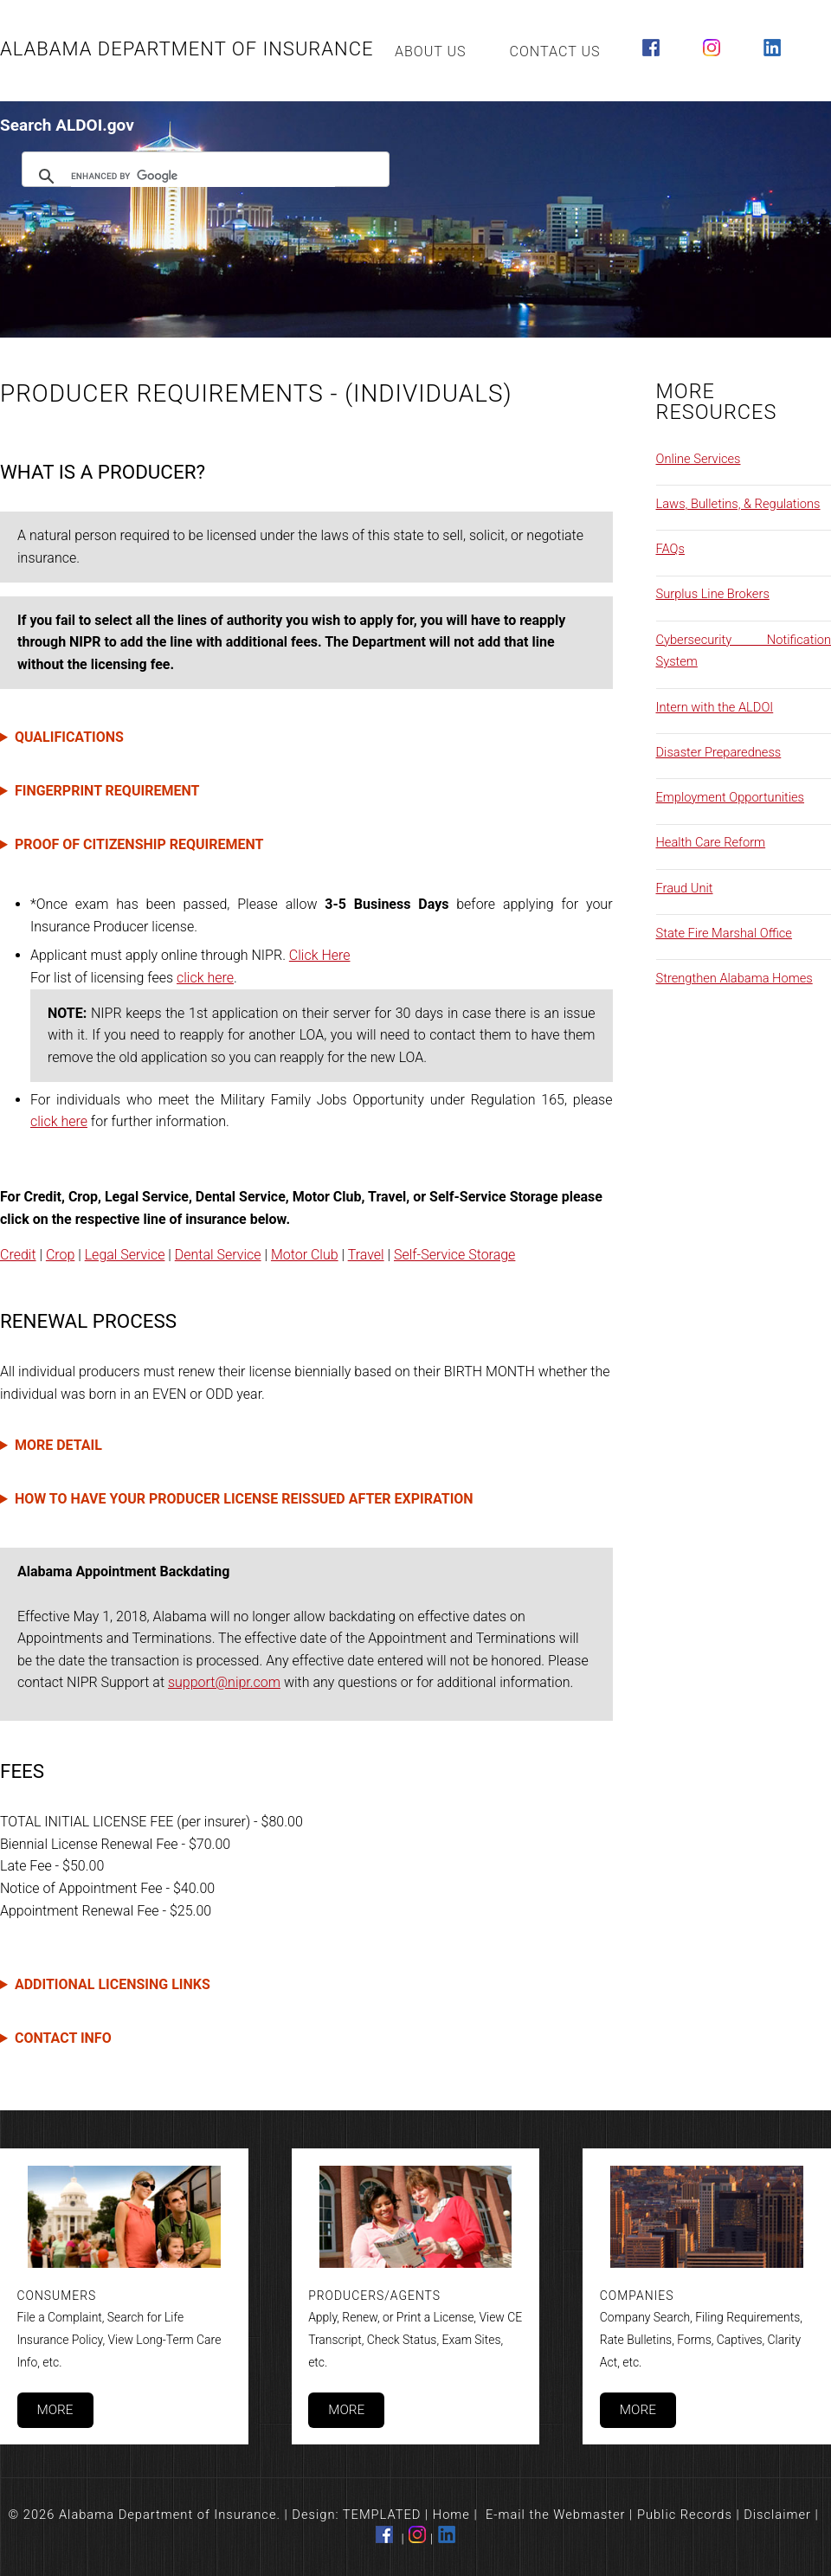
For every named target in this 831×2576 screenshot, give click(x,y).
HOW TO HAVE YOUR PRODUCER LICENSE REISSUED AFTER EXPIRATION (244, 1499)
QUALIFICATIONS (69, 737)
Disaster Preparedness (719, 752)
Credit (18, 1254)
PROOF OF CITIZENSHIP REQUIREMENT (139, 844)
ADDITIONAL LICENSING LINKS (112, 1984)
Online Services (698, 459)
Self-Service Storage (454, 1254)
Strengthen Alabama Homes (734, 978)
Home (451, 2514)
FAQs (670, 549)
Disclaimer (777, 2514)
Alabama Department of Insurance (187, 49)
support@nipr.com (224, 1682)
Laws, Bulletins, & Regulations (738, 504)
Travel (366, 1254)
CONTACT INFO (63, 2038)
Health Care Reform (711, 842)
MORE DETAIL (58, 1445)
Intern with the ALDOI (715, 707)
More (54, 2410)
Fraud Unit (684, 888)
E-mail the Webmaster (556, 2514)
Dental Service (218, 1254)
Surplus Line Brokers (713, 594)
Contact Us (555, 51)
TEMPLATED (382, 2514)
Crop (60, 1254)
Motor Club (304, 1254)
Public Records (684, 2514)
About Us (431, 51)
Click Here (320, 955)
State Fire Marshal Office (724, 933)
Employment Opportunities (730, 797)
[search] (203, 176)
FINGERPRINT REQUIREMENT (107, 790)
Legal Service (125, 1254)
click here (205, 977)
